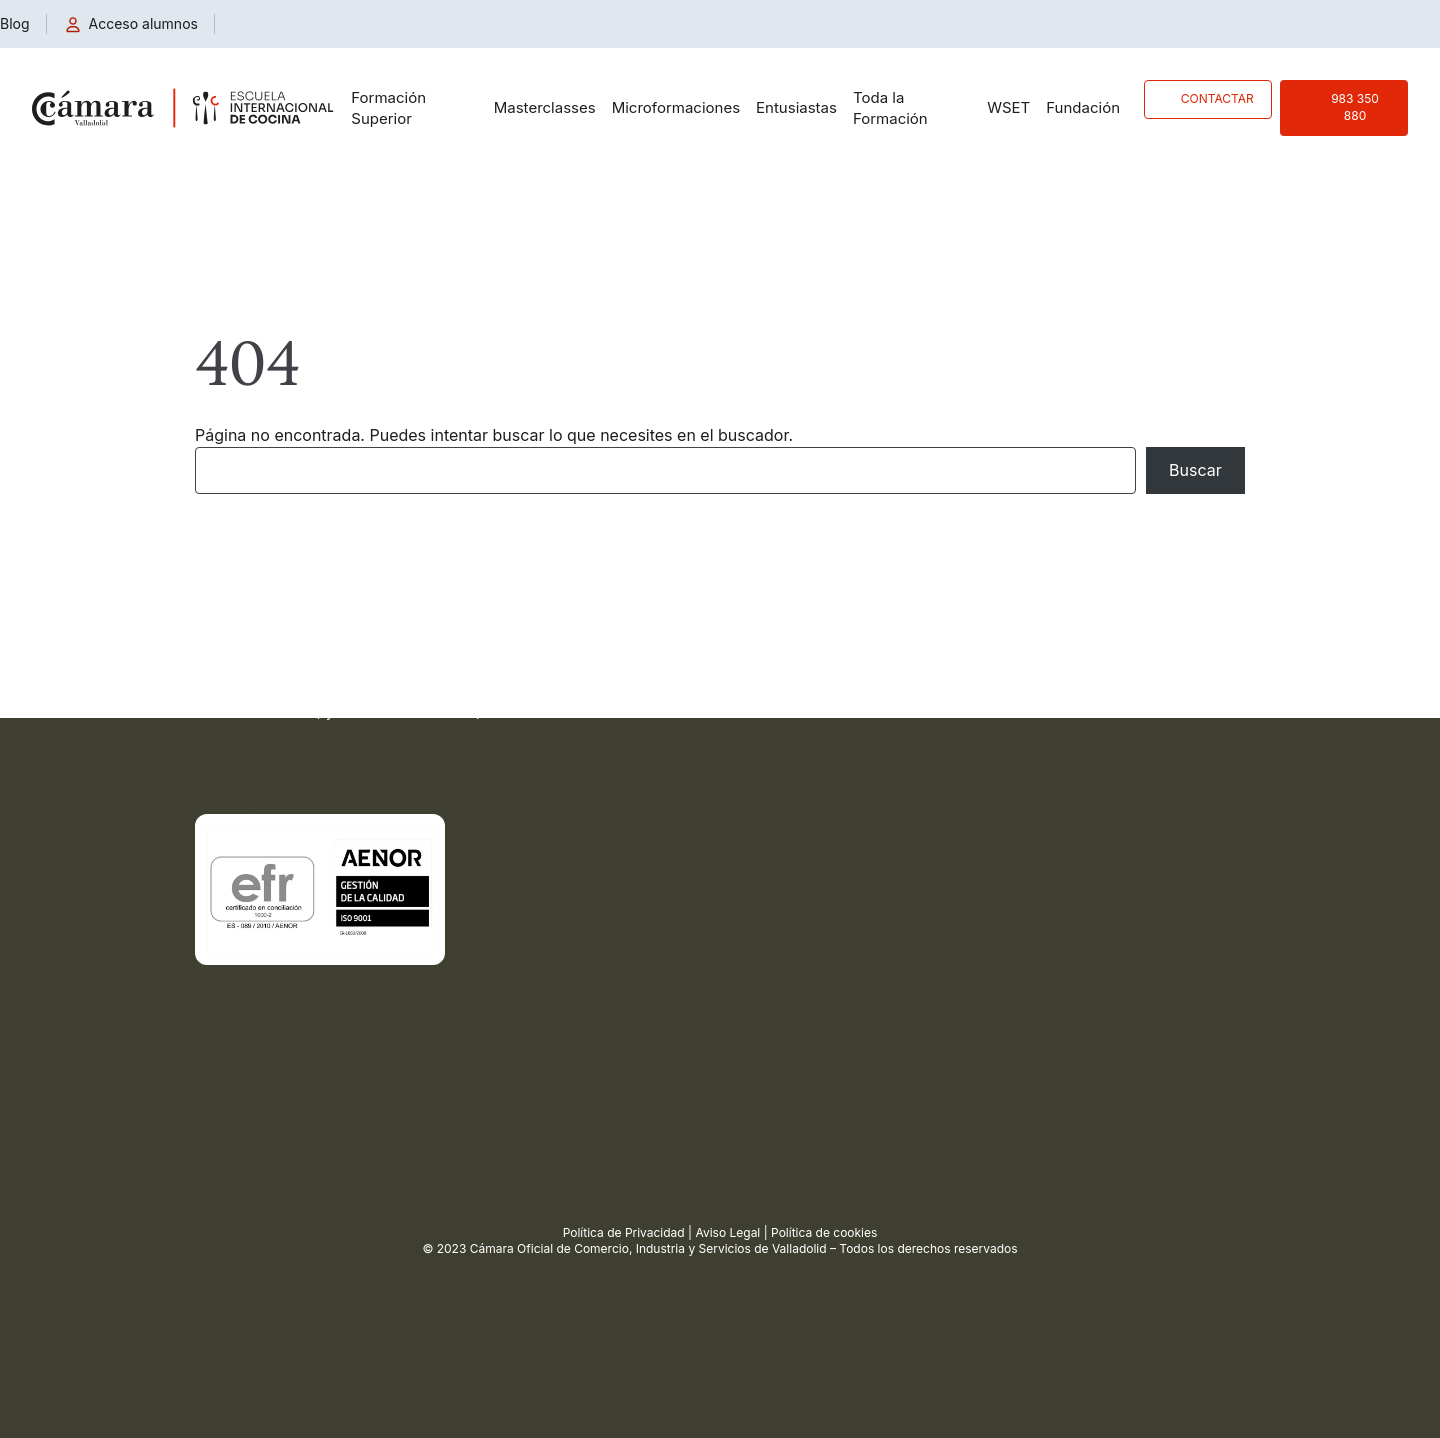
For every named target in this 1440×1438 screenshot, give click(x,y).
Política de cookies (824, 1232)
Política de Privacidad (624, 1232)
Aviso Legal (727, 1232)
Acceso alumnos (143, 23)
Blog (15, 23)
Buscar (1195, 470)
